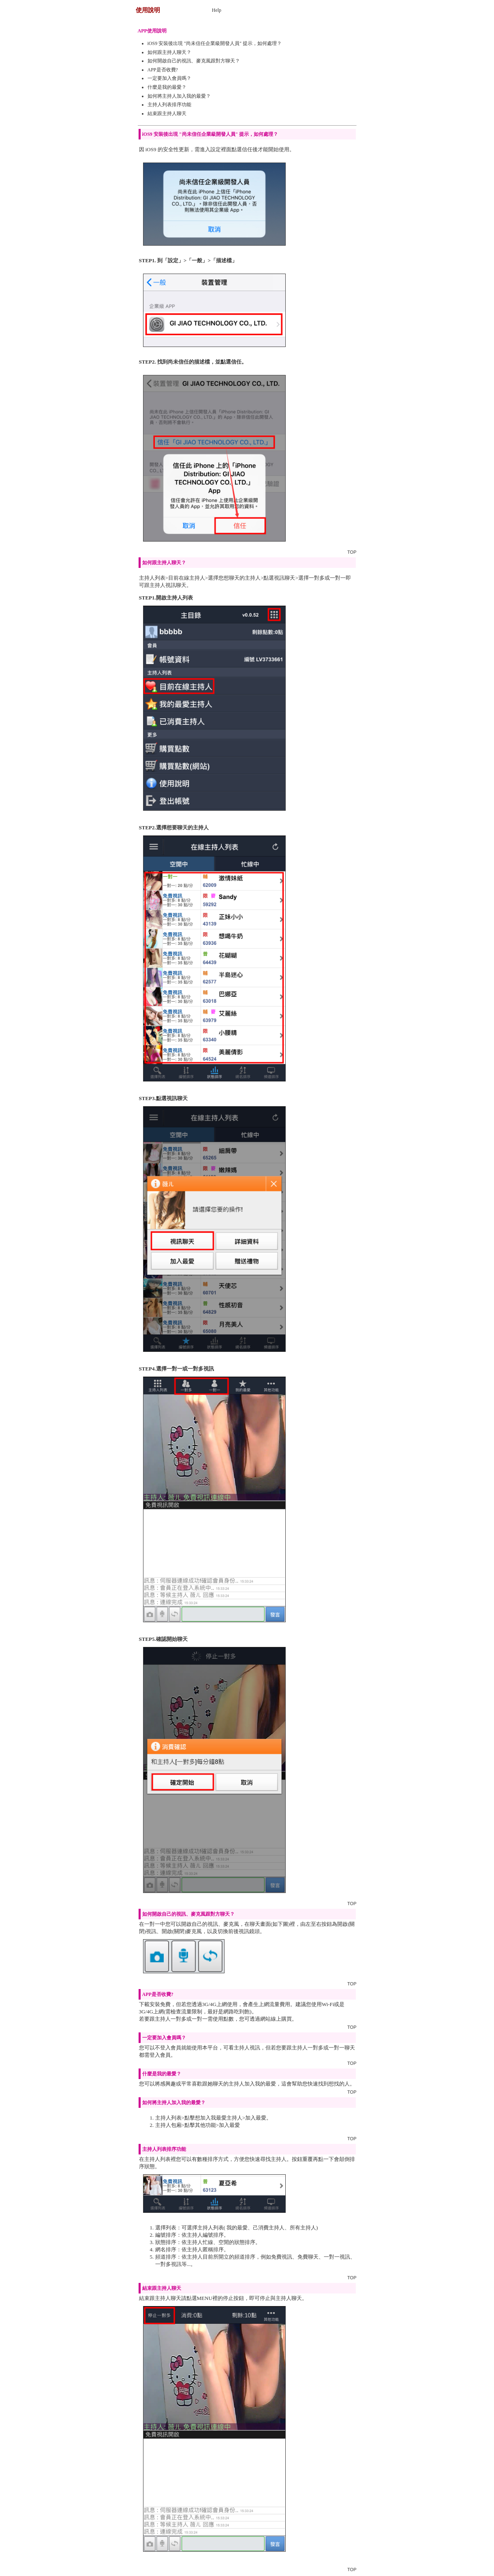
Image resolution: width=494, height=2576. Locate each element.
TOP (351, 552)
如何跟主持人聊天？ (169, 52)
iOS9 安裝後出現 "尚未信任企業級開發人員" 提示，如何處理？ (215, 43)
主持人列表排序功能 (169, 104)
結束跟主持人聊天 (167, 113)
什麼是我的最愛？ (167, 87)
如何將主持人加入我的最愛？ (179, 96)
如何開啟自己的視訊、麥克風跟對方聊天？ (194, 61)
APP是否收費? (163, 70)
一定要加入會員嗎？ (169, 78)
